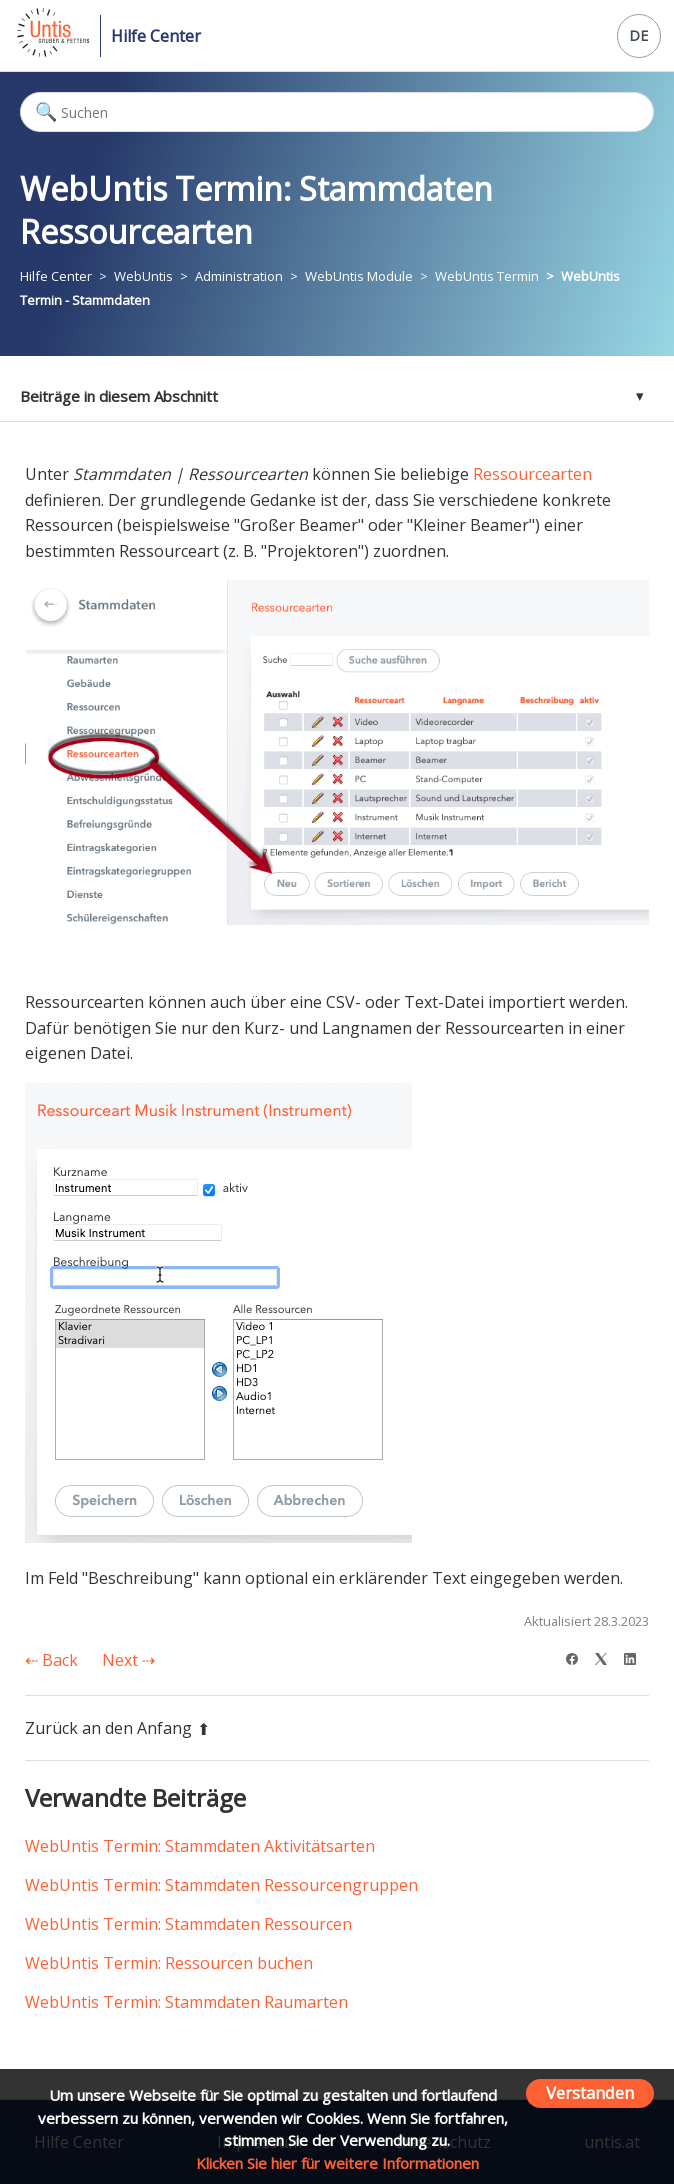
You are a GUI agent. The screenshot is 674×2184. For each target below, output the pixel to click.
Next (128, 1660)
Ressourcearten (532, 474)
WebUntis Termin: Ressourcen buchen (169, 1963)
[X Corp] (607, 1656)
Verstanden (590, 2092)
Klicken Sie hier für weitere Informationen (337, 2163)
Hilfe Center (156, 36)
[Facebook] (578, 1656)
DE (638, 35)
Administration (239, 276)
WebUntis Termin (487, 276)
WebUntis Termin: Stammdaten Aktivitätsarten (200, 1846)
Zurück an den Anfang (117, 1728)
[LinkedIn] (636, 1656)
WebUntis (143, 276)
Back (51, 1660)
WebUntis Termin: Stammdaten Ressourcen (188, 1924)
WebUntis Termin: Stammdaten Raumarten (186, 2002)
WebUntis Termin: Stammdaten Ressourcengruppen (221, 1885)
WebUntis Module (359, 276)
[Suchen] (337, 112)
